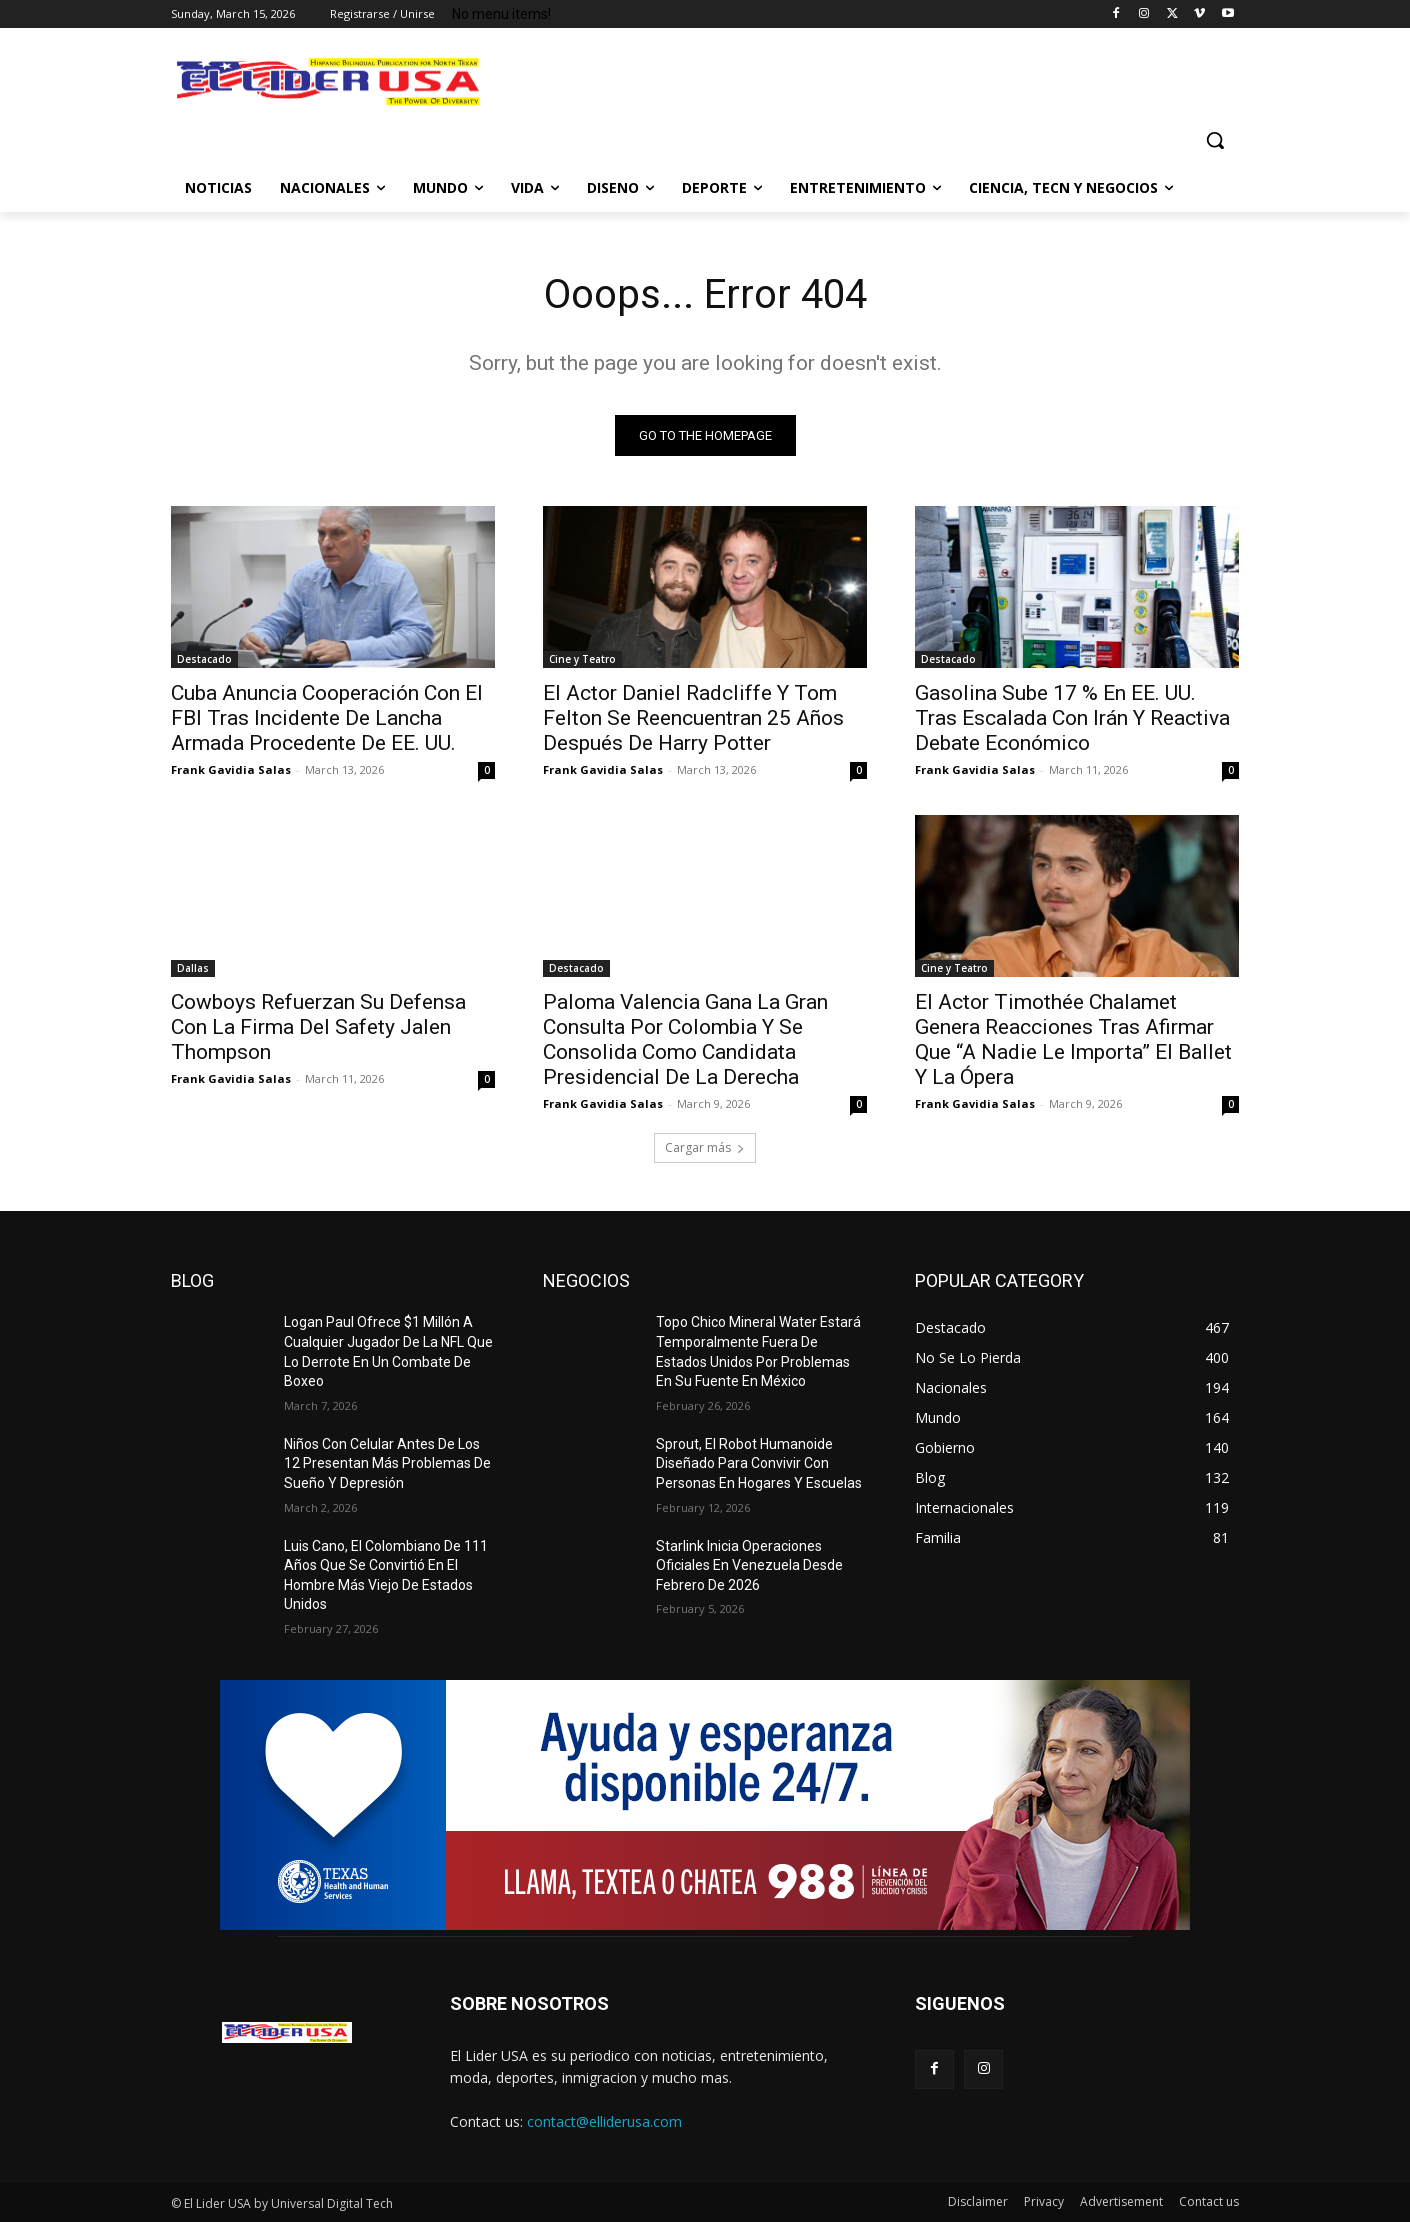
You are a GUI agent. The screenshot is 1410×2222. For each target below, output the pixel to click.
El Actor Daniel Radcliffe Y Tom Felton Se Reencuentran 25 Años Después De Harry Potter (693, 718)
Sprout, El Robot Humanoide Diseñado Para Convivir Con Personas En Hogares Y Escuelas (759, 1463)
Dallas (193, 968)
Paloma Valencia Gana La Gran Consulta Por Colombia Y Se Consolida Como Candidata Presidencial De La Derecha (685, 1039)
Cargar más (705, 1147)
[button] (1215, 140)
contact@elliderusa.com (604, 2121)
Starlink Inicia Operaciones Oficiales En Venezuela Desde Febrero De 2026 (749, 1565)
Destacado (204, 659)
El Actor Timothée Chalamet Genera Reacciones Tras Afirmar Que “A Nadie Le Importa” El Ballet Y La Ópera (1073, 1039)
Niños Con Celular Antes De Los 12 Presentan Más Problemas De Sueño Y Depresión (387, 1463)
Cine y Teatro (582, 659)
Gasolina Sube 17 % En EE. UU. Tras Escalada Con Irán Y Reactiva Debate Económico (1072, 718)
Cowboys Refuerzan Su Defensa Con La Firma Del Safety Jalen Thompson (318, 1027)
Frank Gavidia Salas (231, 769)
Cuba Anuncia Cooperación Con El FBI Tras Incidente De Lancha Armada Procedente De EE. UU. (327, 718)
